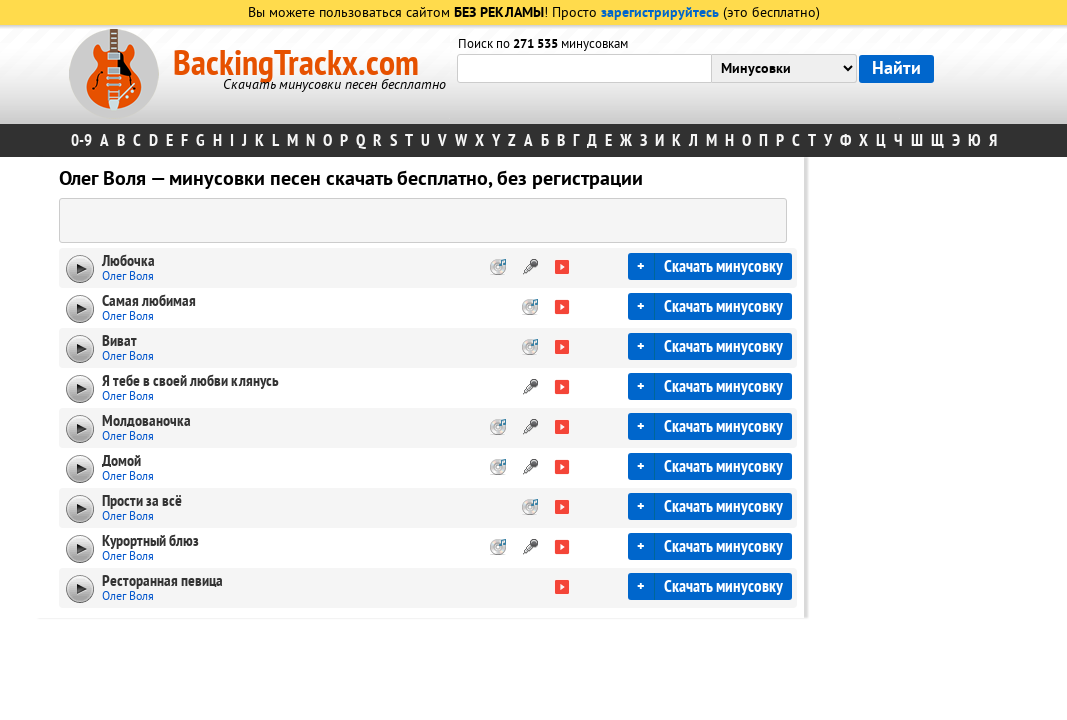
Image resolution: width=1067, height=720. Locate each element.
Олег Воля (128, 276)
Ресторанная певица (162, 581)
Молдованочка (146, 421)
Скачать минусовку (723, 266)
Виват (119, 341)
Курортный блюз (150, 541)
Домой (121, 461)
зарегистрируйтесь (660, 13)
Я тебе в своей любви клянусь (190, 381)
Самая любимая (149, 301)
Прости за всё (142, 501)
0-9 (81, 140)
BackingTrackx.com (296, 64)
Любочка (128, 261)
